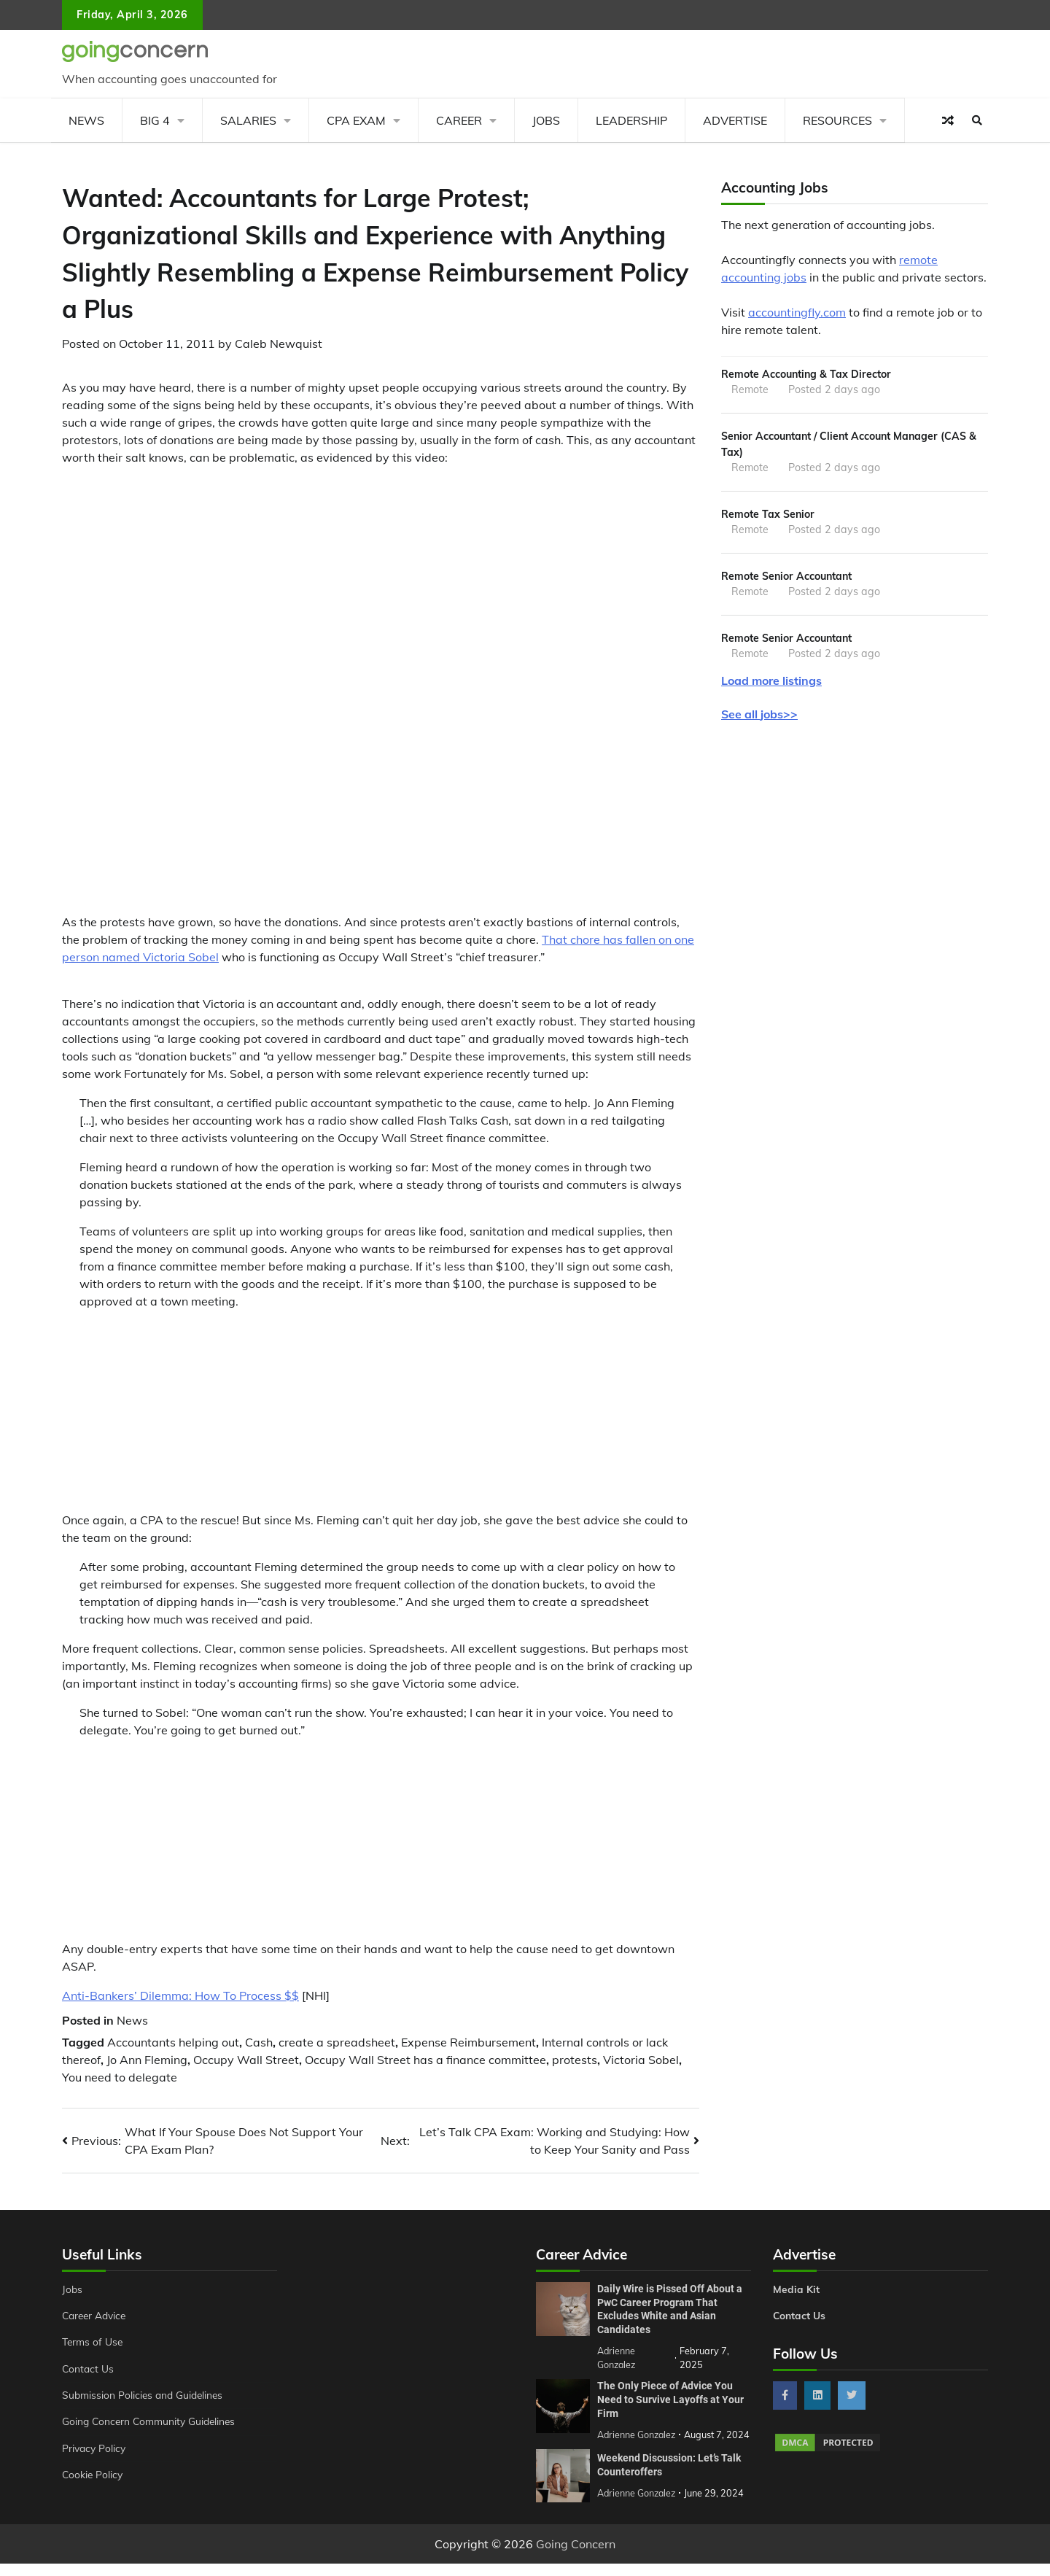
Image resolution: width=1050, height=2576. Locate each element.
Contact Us (88, 2368)
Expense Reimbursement (468, 2042)
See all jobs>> (759, 717)
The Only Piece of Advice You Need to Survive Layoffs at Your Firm (670, 2398)
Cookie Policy (93, 2474)
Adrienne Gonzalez (637, 2504)
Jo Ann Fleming (146, 2059)
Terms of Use (93, 2341)
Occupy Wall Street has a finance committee (425, 2059)
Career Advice (96, 2315)
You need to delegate (119, 2077)
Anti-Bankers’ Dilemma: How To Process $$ (180, 1995)
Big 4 (155, 120)
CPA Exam (356, 120)
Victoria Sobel (641, 2059)
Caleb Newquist (278, 343)
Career (459, 120)
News (86, 120)
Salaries (248, 120)
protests (574, 2059)
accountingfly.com (797, 312)
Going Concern (575, 2556)
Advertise (735, 120)
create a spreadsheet (337, 2042)
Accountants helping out (173, 2042)
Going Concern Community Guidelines (152, 2421)
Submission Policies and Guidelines (145, 2395)
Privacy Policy (95, 2448)
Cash (259, 2042)
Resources (837, 120)
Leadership (631, 120)
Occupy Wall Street (246, 2059)
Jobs (546, 120)
